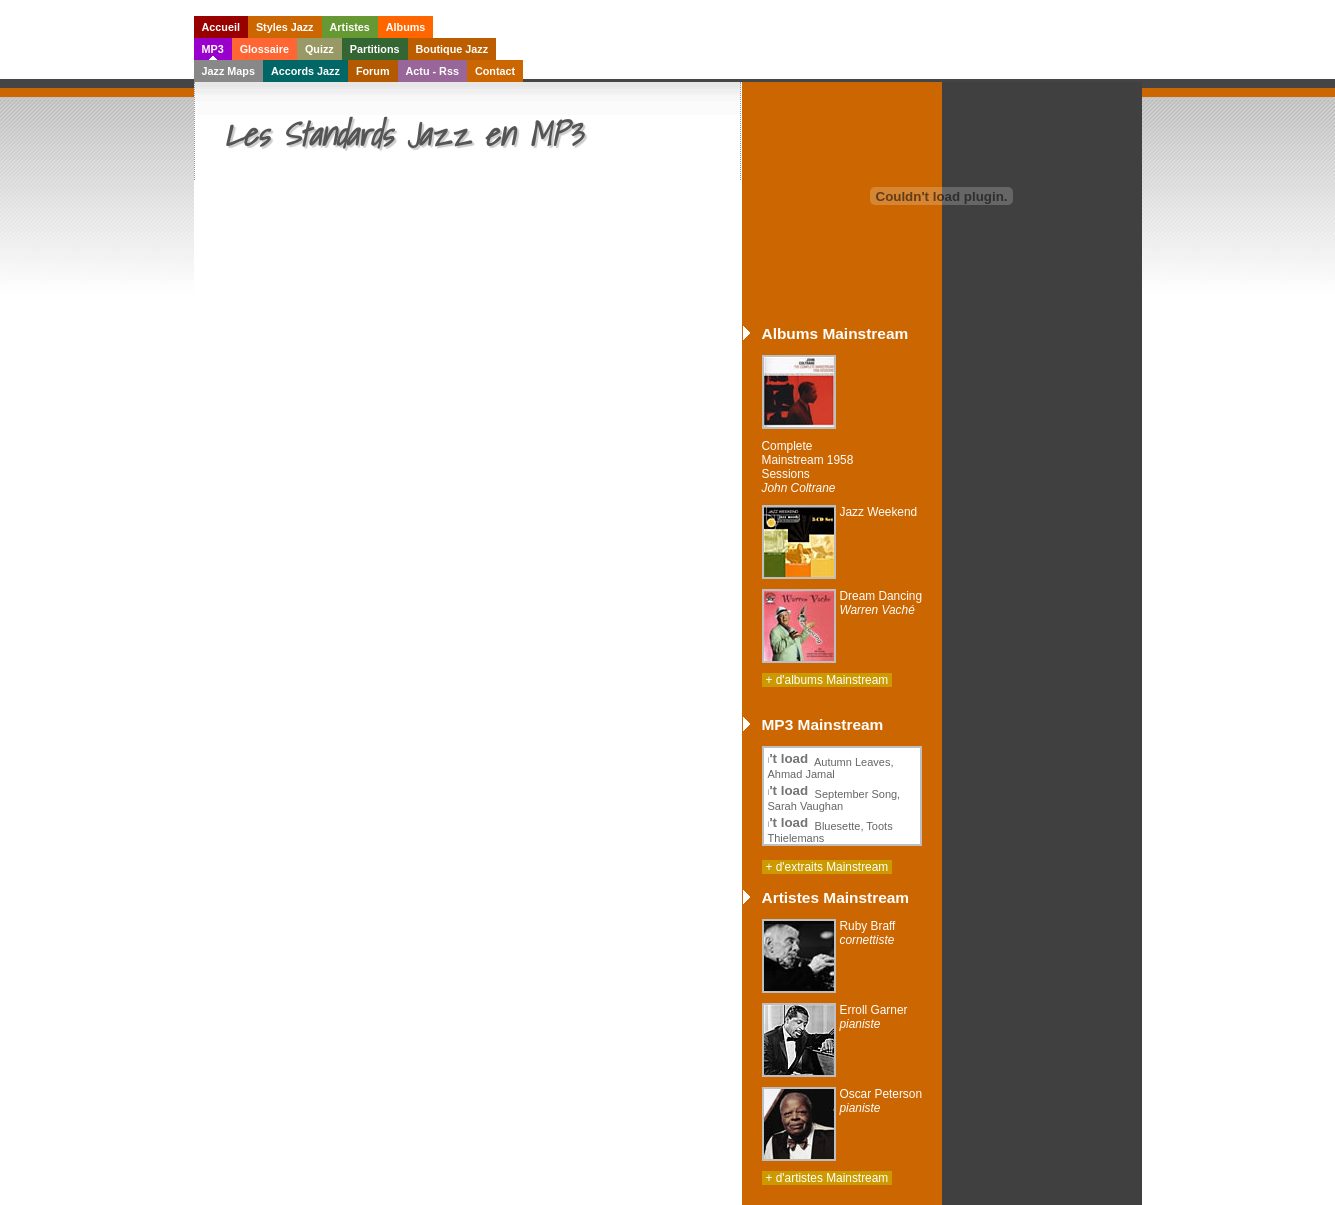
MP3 (213, 49)
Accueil (221, 27)
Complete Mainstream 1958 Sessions (808, 467)
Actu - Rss (432, 71)
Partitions (375, 49)
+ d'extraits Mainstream (827, 867)
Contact (495, 71)
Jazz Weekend (879, 512)
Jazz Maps (228, 71)
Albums (406, 27)
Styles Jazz (285, 27)
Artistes (350, 27)
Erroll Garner (874, 1017)
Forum (373, 71)
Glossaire (264, 49)
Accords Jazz (305, 71)
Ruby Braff (868, 933)
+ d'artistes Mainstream (827, 1178)
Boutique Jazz (452, 49)
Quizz (319, 49)
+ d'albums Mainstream (827, 680)
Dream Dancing (881, 603)
